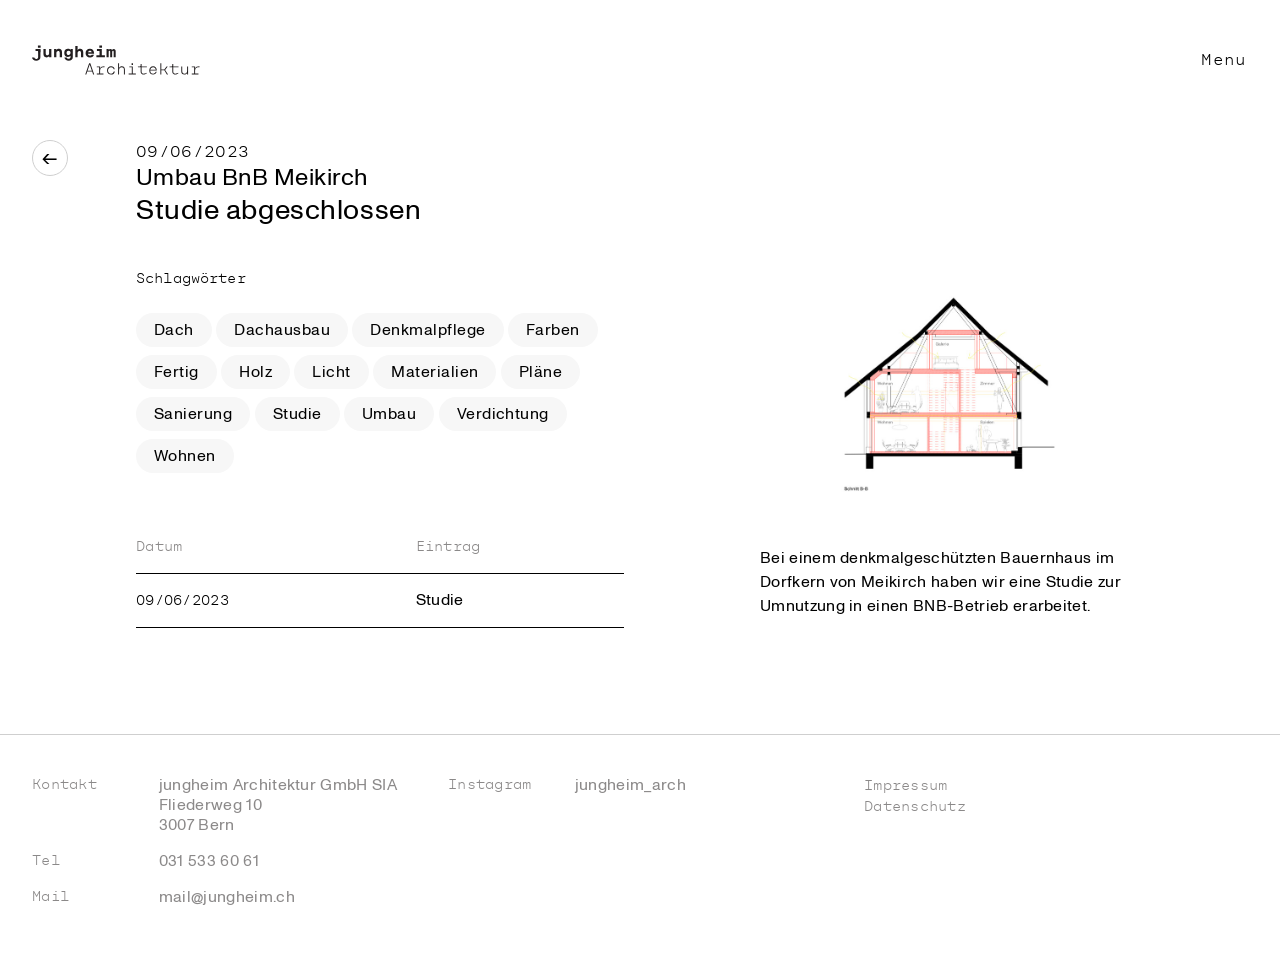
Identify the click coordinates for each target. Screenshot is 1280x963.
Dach (174, 330)
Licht (331, 372)
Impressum (906, 785)
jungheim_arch (630, 785)
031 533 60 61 (209, 861)
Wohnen (185, 456)
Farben (553, 330)
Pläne (540, 372)
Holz (255, 372)
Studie (297, 414)
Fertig (176, 372)
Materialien (434, 372)
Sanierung (193, 414)
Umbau (389, 414)
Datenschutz (915, 806)
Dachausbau (282, 330)
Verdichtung (503, 414)
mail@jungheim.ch (227, 897)
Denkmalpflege (427, 330)
